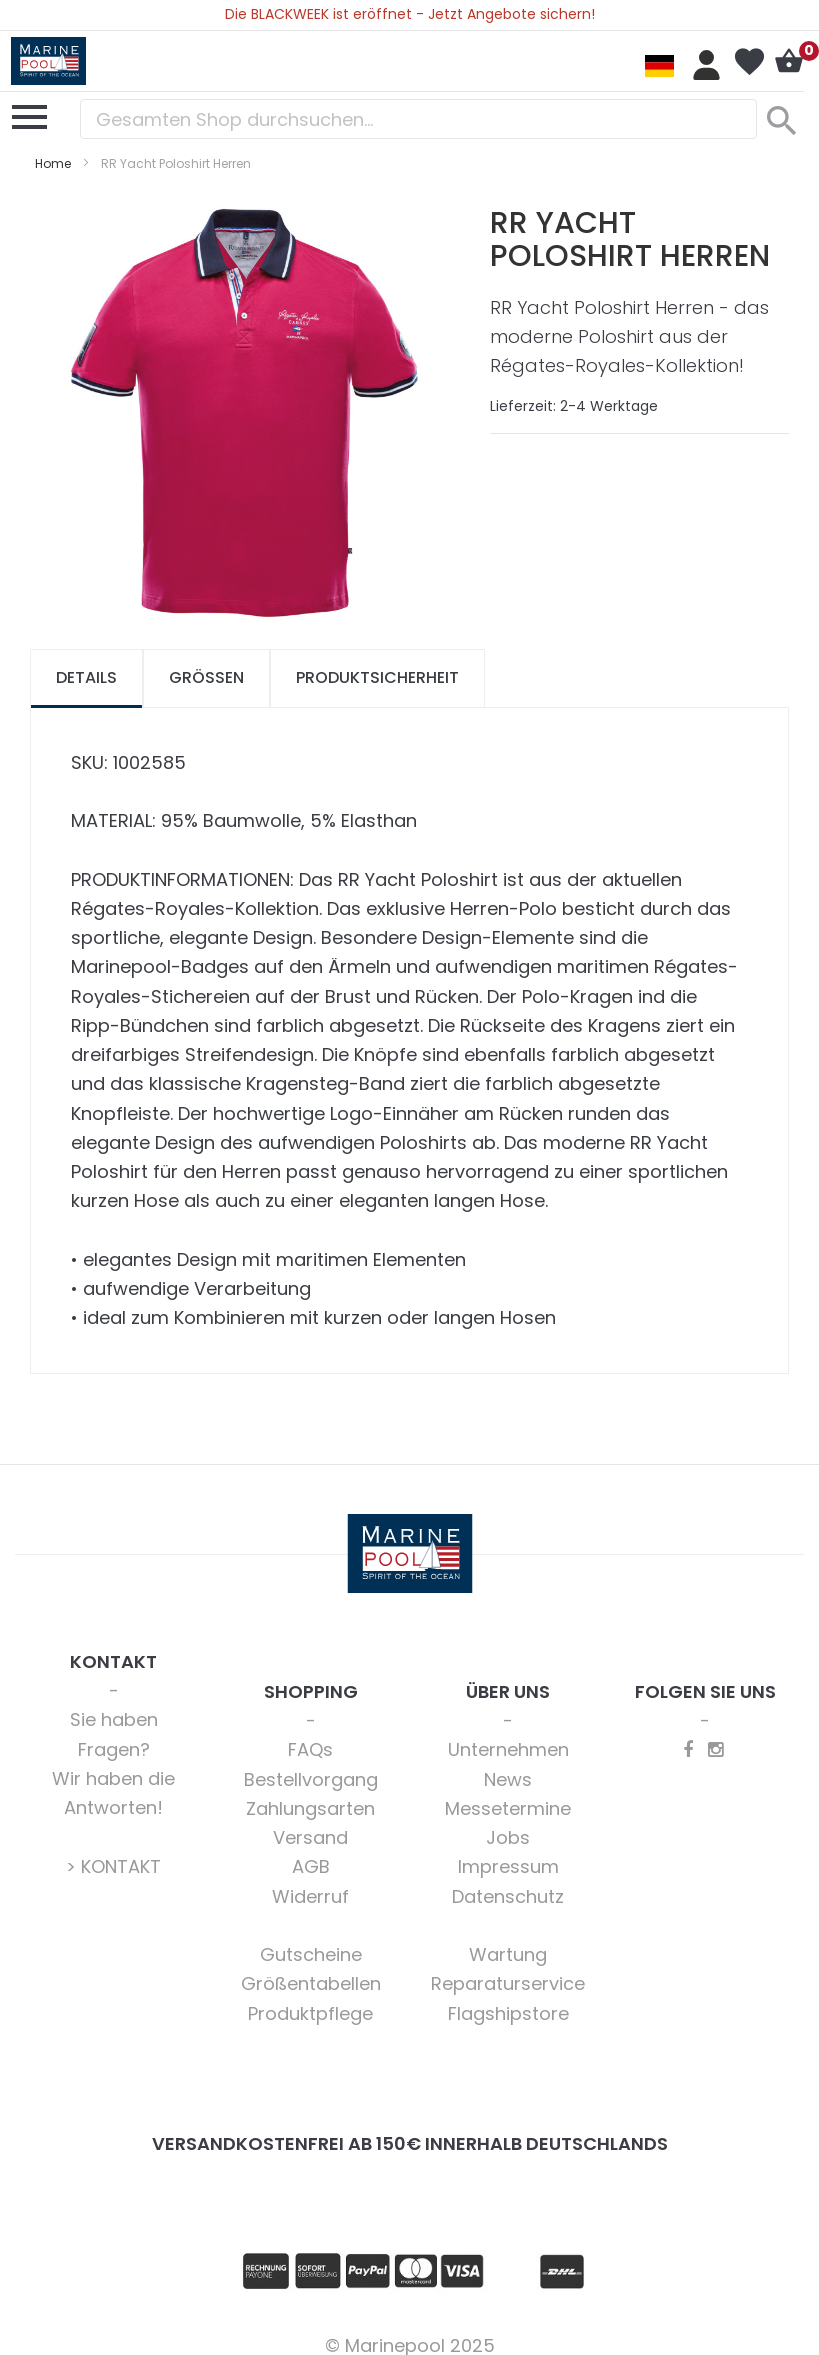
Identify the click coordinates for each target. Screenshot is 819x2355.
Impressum (508, 1866)
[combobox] (418, 119)
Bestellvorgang (311, 1779)
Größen (206, 677)
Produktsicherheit (377, 677)
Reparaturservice (508, 1983)
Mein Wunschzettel (749, 62)
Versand (310, 1837)
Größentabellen (311, 1983)
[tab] (86, 678)
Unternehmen (508, 1749)
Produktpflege (310, 2013)
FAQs (310, 1749)
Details (86, 677)
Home (53, 163)
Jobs (508, 1837)
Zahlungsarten (310, 1808)
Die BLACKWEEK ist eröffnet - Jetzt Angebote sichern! (410, 14)
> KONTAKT (113, 1866)
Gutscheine (311, 1954)
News (508, 1779)
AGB (311, 1866)
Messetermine (508, 1808)
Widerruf (310, 1896)
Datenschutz (508, 1896)
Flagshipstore (508, 2013)
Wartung (508, 1954)
